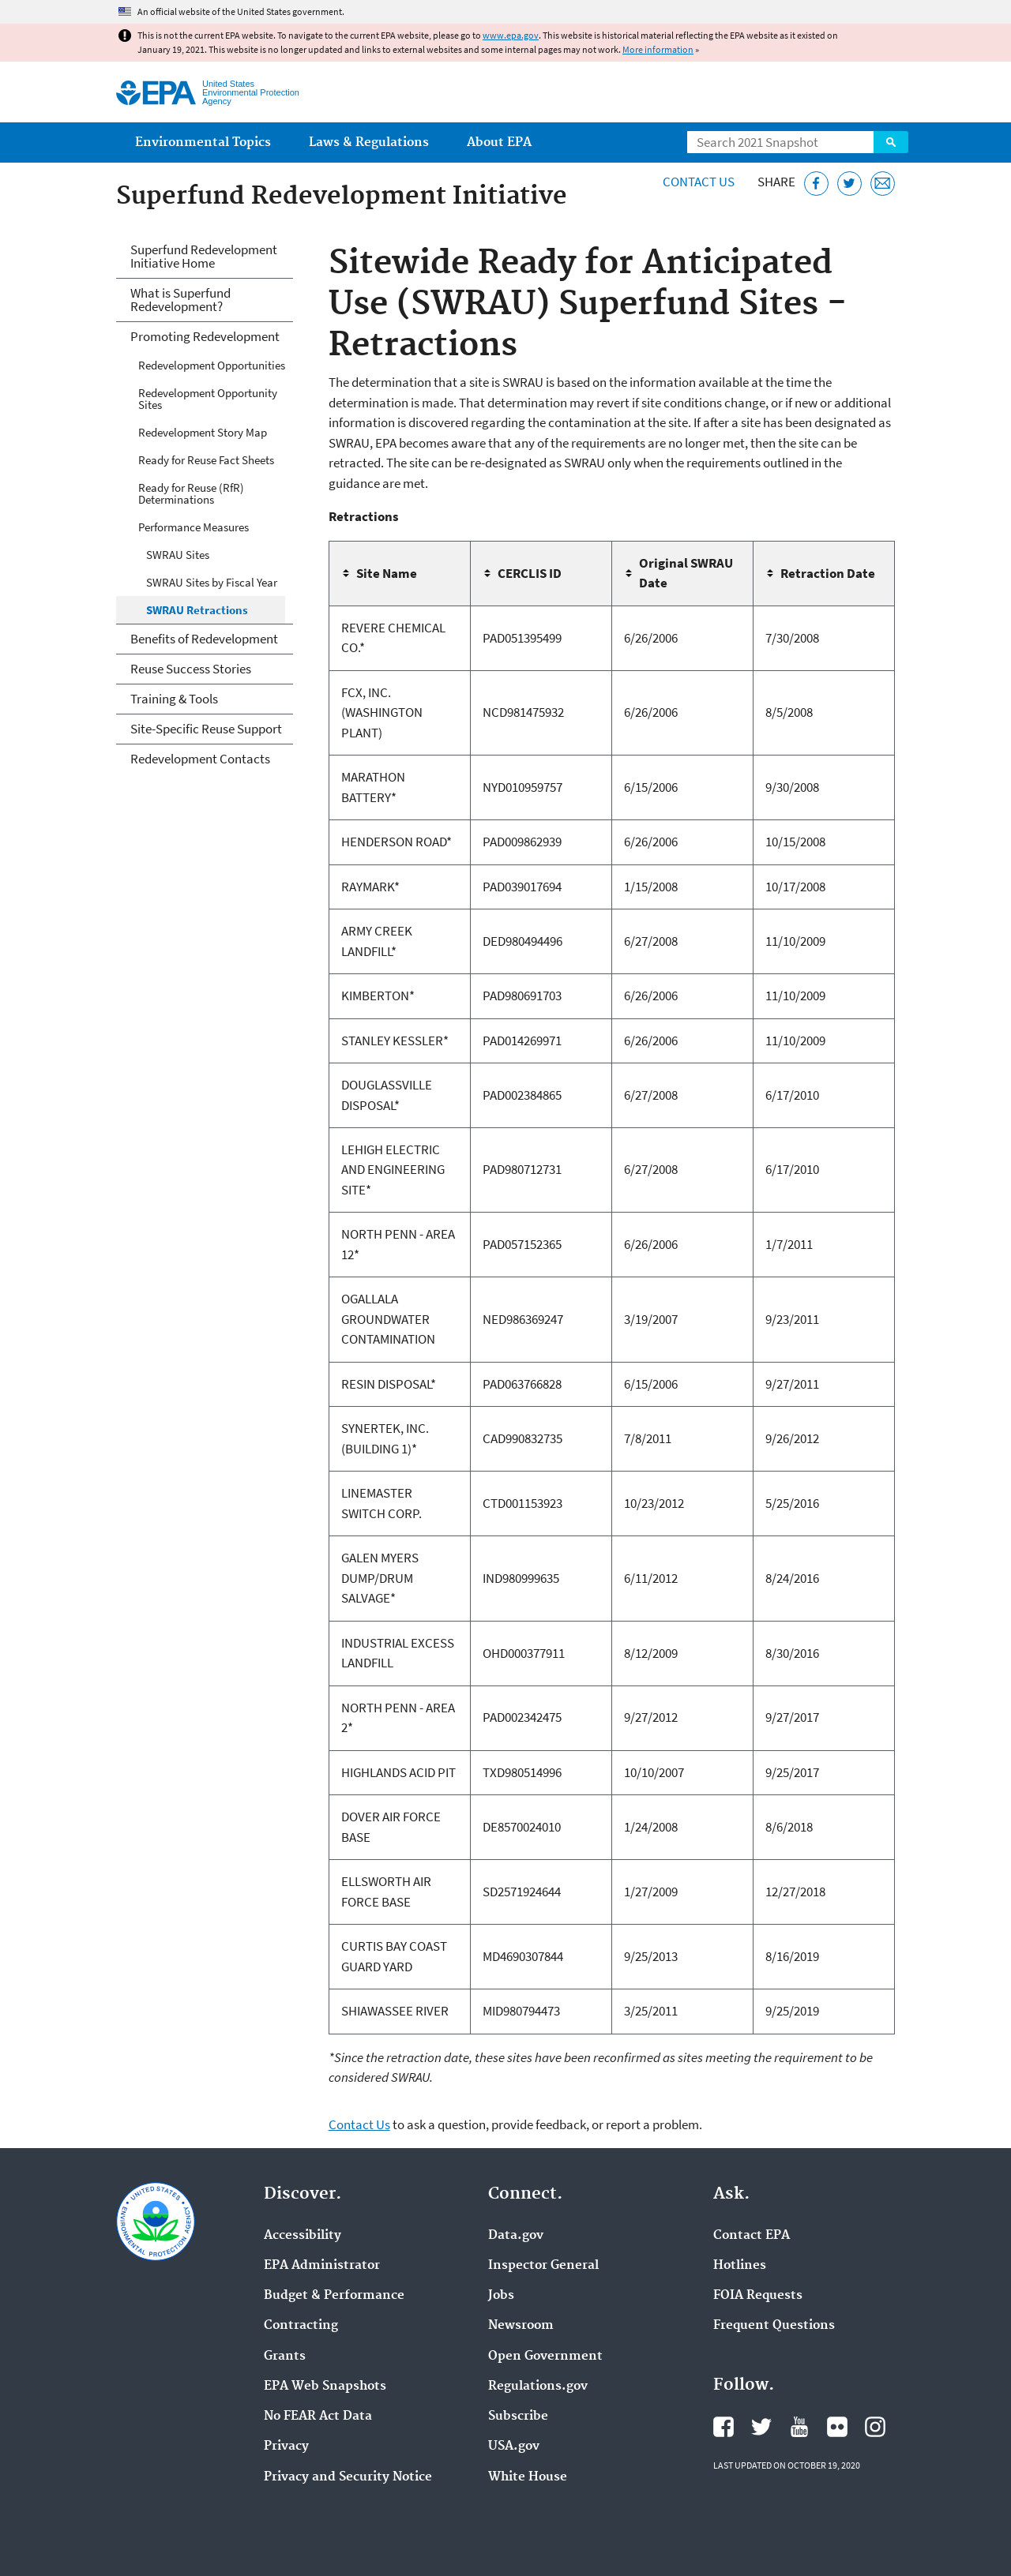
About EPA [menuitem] (499, 142)
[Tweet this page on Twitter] (849, 183)
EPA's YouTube (799, 2427)
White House (527, 2477)
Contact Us (699, 181)
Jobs (501, 2296)
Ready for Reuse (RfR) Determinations (191, 493)
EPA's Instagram (875, 2427)
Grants (285, 2356)
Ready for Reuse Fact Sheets (206, 459)
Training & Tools (174, 698)
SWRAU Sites (177, 554)
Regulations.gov (538, 2386)
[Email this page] (882, 183)
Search (891, 142)
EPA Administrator (322, 2266)
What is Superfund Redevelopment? (180, 299)
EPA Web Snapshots (325, 2386)
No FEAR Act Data (318, 2416)
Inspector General (543, 2266)
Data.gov (515, 2236)
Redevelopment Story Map (202, 432)
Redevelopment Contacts (200, 758)
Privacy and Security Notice (348, 2477)
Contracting (301, 2326)
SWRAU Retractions (197, 609)
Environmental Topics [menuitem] (203, 142)
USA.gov (513, 2446)
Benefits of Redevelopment (204, 638)
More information (657, 49)
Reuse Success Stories (190, 668)
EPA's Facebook (723, 2427)
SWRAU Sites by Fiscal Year (211, 582)
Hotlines (739, 2266)
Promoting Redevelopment (205, 336)
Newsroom (521, 2326)
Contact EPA (751, 2236)
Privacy (286, 2446)
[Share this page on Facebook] (816, 183)
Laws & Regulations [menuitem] (369, 142)
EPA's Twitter (761, 2427)
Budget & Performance (334, 2296)
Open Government (545, 2356)
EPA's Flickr (837, 2427)
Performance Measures (193, 526)
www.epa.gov (511, 35)
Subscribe (518, 2416)
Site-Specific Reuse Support (206, 728)
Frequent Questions (774, 2326)
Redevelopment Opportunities (211, 365)
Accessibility (302, 2236)
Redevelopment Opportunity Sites (207, 398)
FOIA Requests (757, 2296)
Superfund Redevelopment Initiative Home (203, 256)
